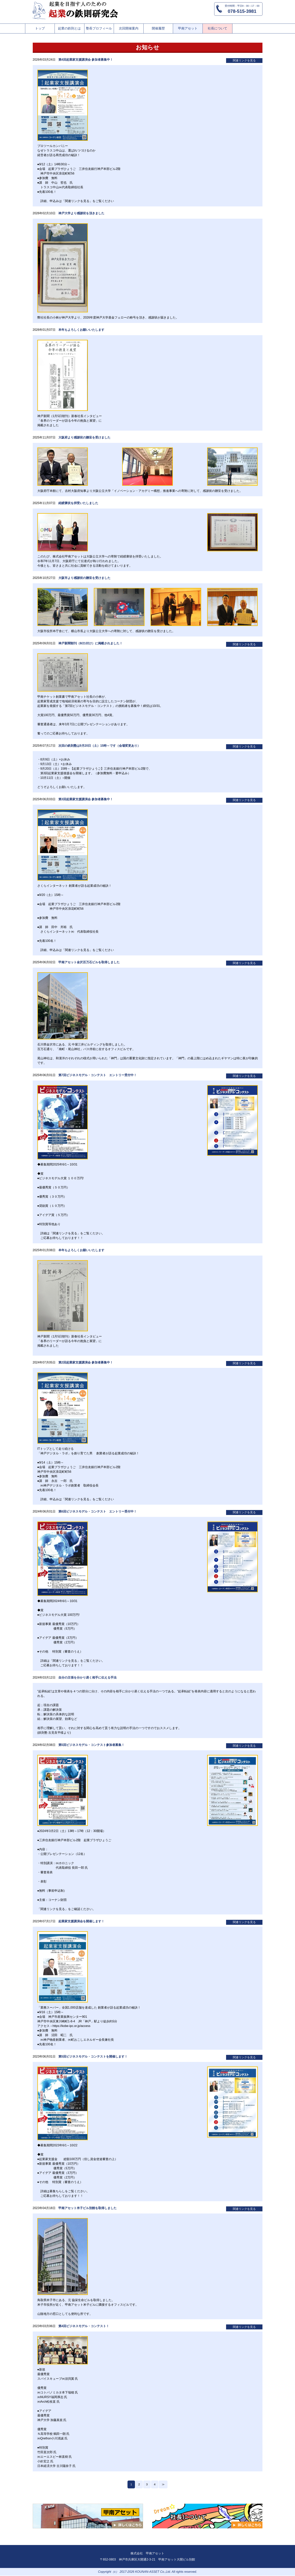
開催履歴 (158, 28)
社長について (217, 28)
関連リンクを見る (243, 60)
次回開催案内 (128, 28)
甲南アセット (188, 28)
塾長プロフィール (99, 28)
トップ (40, 28)
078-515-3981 (242, 11)
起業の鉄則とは (69, 28)
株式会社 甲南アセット (147, 2553)
